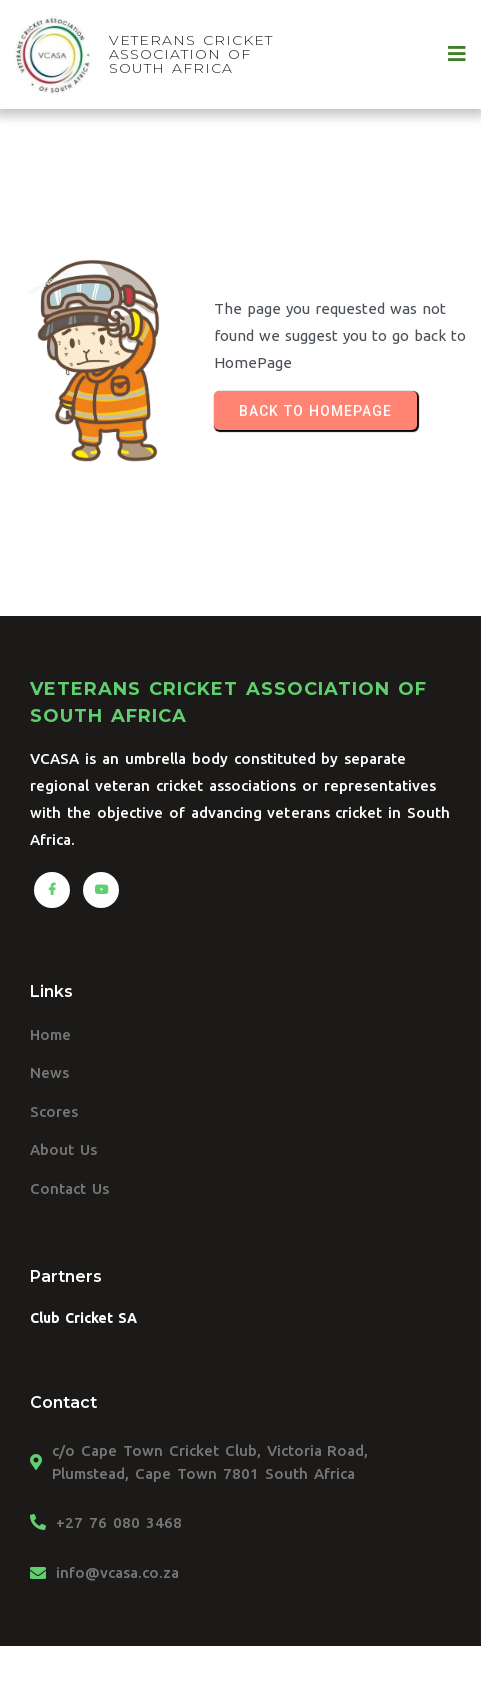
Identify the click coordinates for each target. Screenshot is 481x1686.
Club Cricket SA (83, 1318)
